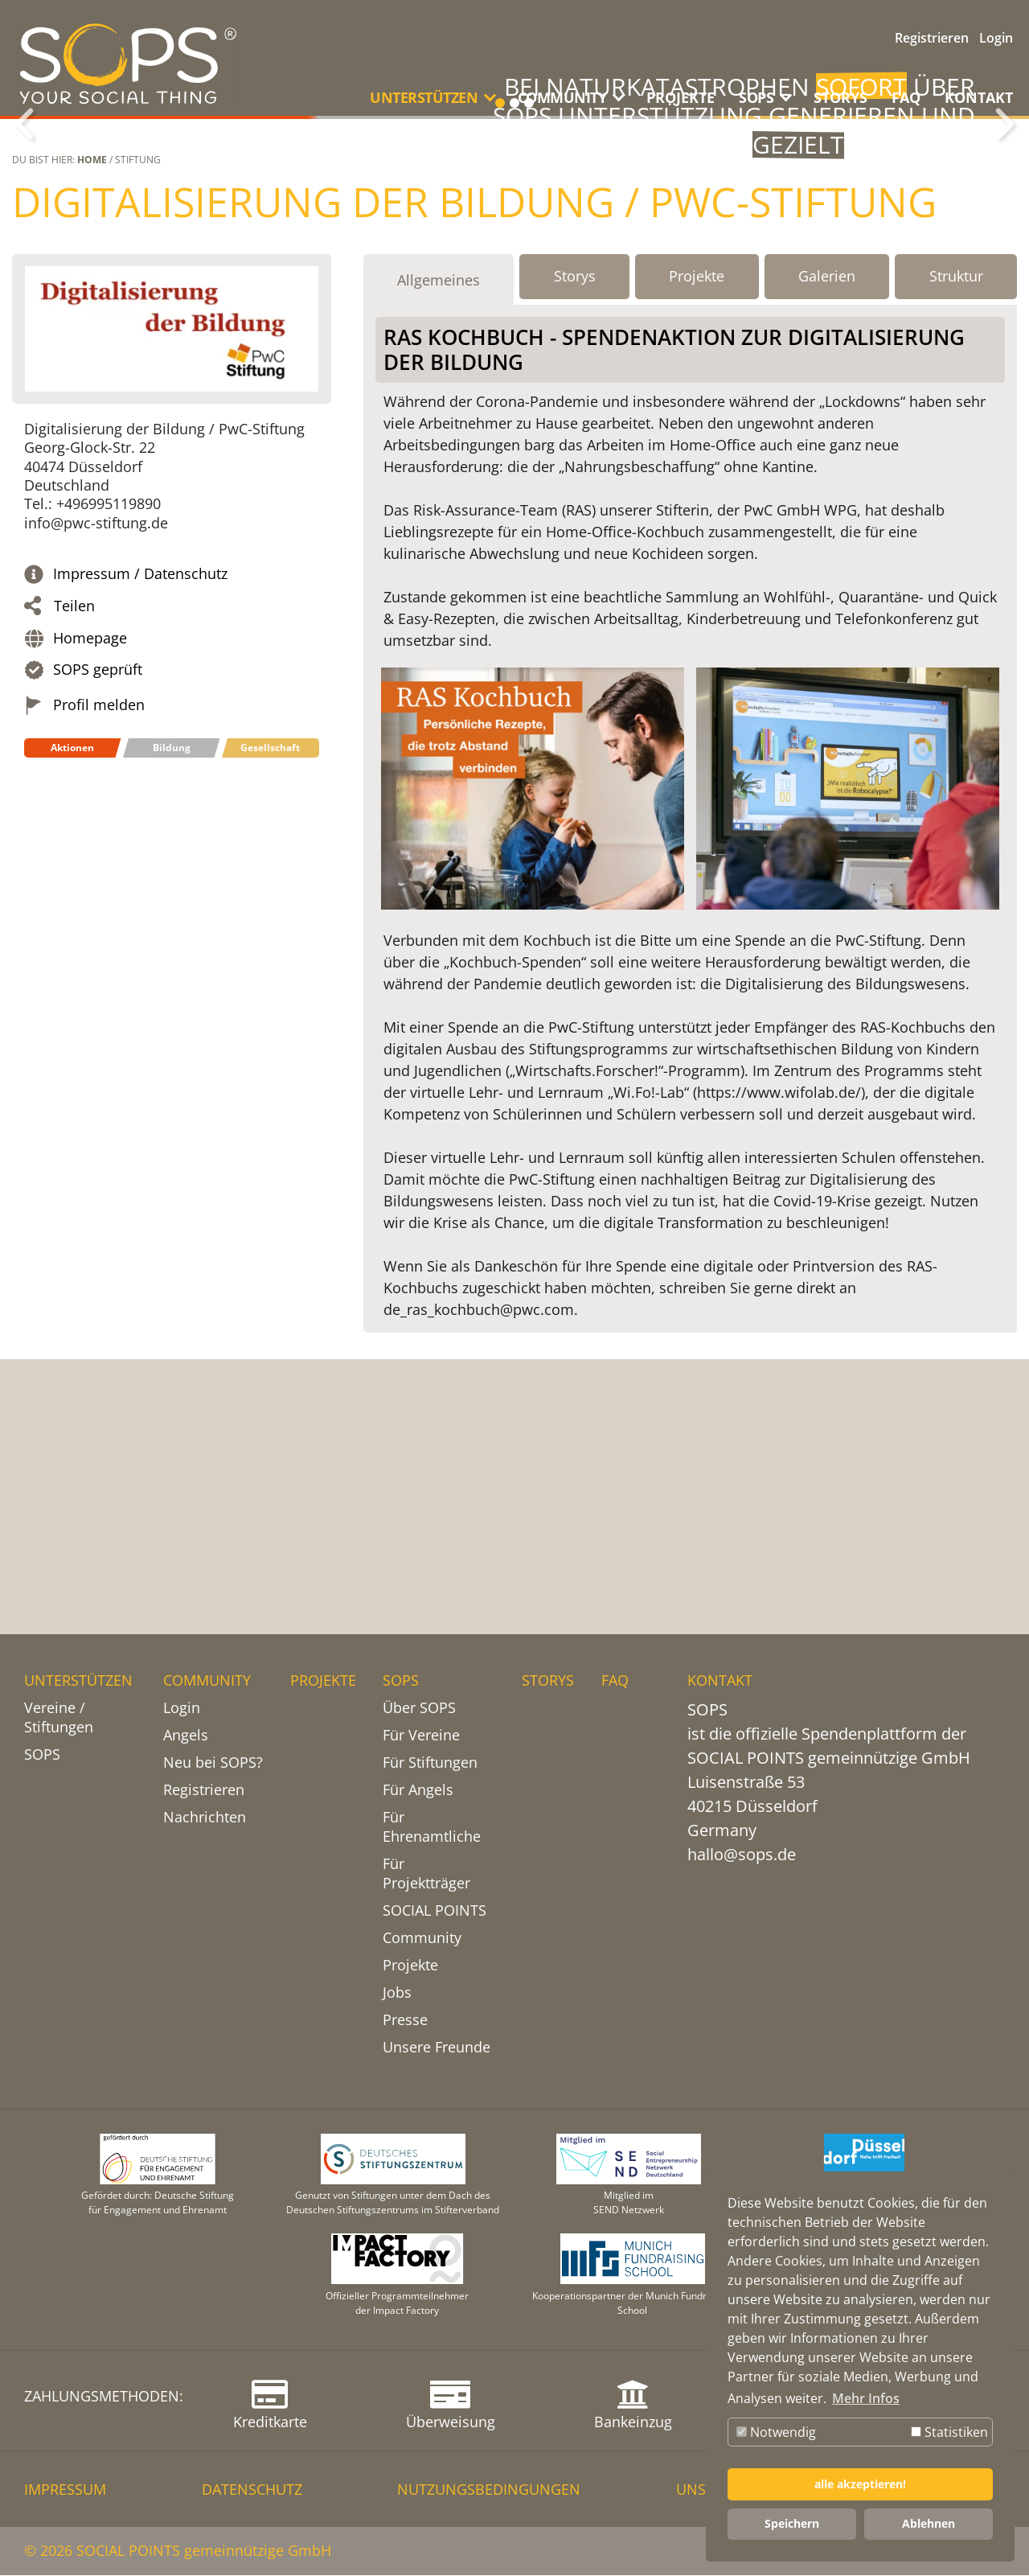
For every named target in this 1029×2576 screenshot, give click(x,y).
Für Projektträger (426, 1874)
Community (422, 1938)
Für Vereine (421, 1735)
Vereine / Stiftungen (58, 1718)
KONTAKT (979, 97)
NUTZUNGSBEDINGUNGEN (488, 2490)
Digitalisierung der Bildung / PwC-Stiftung (474, 400)
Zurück (24, 223)
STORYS (840, 97)
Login (996, 37)
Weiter (1005, 223)
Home (92, 358)
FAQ (906, 97)
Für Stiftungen (430, 1763)
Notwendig (776, 2432)
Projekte (410, 1965)
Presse (405, 2020)
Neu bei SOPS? (213, 1763)
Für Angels (418, 1790)
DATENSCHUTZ (252, 2490)
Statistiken (949, 2432)
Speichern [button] (792, 2523)
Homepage (90, 837)
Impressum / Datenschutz (140, 772)
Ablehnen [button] (928, 2523)
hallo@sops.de (741, 1855)
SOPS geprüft (97, 868)
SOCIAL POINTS (434, 1911)
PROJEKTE (680, 97)
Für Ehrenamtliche (432, 1827)
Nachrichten (204, 1817)
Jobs (397, 1993)
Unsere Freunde (436, 2047)
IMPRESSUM (65, 2490)
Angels (185, 1735)
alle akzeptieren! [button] (860, 2484)
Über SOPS (419, 1708)
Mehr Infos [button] (866, 2398)
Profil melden (99, 903)
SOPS (42, 1755)
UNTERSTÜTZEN (78, 1681)
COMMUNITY (207, 1681)
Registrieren (932, 37)
